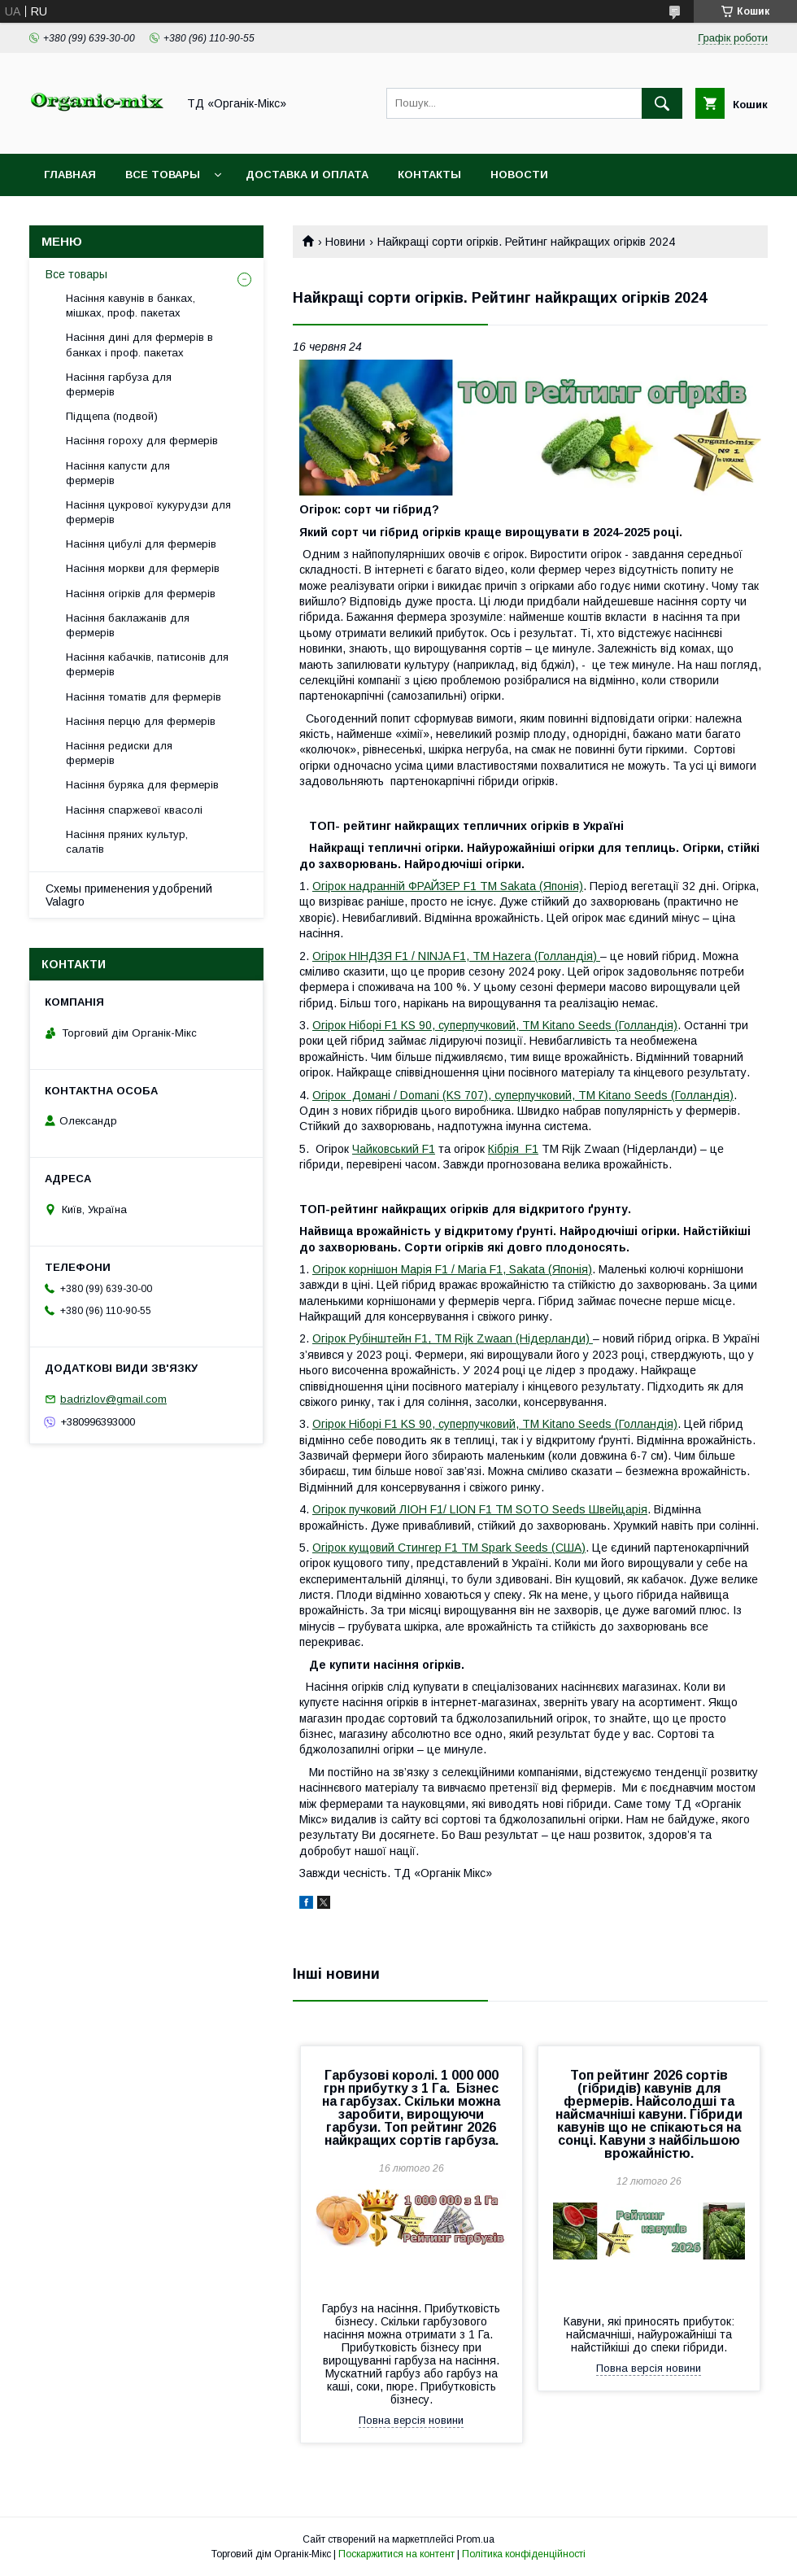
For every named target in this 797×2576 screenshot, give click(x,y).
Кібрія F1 (513, 1148)
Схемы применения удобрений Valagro (129, 895)
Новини (345, 241)
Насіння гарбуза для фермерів (119, 384)
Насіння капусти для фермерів (118, 473)
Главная (70, 174)
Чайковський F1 (393, 1148)
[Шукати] (662, 103)
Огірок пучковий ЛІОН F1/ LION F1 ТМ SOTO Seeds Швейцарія (479, 1509)
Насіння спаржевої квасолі (134, 810)
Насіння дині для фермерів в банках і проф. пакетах (139, 344)
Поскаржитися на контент (396, 2554)
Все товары (162, 174)
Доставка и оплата (307, 174)
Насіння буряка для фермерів (142, 785)
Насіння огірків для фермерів (141, 593)
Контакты (429, 174)
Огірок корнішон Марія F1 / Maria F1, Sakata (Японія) (452, 1269)
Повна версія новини (411, 2420)
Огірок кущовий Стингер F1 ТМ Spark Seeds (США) (449, 1547)
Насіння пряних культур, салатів (127, 841)
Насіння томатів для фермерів (143, 697)
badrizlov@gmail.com (113, 1399)
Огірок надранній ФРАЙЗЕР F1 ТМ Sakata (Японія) (447, 886)
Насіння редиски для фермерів (119, 753)
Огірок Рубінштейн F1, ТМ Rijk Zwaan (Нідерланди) (452, 1338)
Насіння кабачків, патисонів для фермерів (147, 664)
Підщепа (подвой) (112, 416)
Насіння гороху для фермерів (142, 440)
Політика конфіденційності (524, 2554)
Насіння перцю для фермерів (141, 721)
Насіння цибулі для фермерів (141, 544)
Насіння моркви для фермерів (143, 568)
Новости (519, 174)
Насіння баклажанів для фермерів (127, 625)
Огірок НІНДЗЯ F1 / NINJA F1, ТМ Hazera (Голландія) (456, 956)
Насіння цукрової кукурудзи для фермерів (148, 512)
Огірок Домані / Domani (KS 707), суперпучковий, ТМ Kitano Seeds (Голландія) (523, 1095)
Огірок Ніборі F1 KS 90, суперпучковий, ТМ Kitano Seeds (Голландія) (494, 1025)
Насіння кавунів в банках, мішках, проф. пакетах (130, 305)
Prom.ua (475, 2539)
